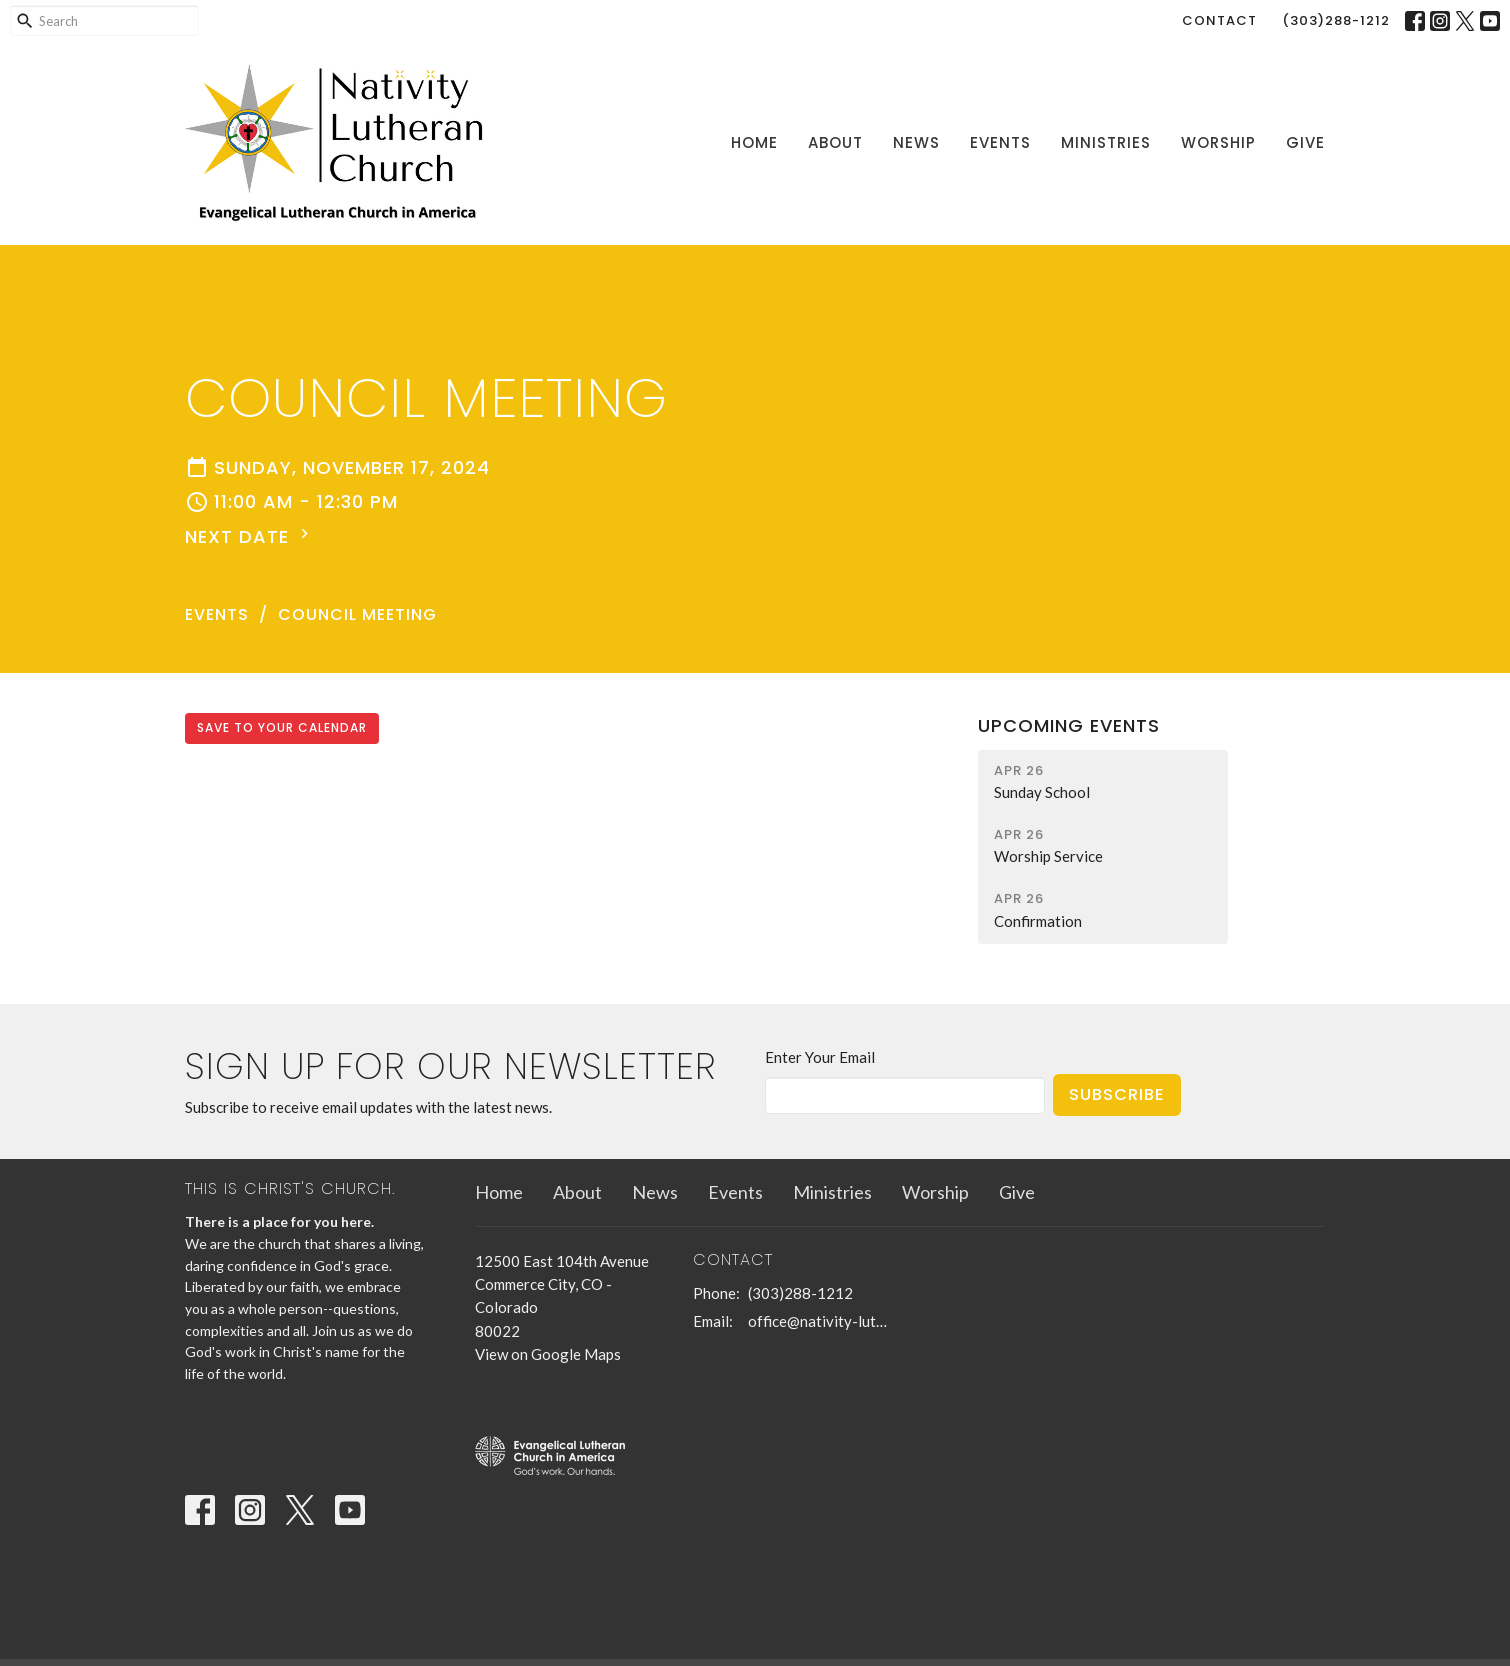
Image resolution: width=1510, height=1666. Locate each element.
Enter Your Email (820, 1057)
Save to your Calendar (282, 727)
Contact (1219, 20)
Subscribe (1117, 1094)
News (916, 142)
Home (754, 142)
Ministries (1106, 142)
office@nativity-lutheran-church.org (819, 1321)
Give (1305, 142)
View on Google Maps (548, 1354)
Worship (1218, 142)
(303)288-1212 (1336, 20)
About (835, 142)
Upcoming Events (1069, 725)
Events (1000, 142)
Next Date (249, 536)
